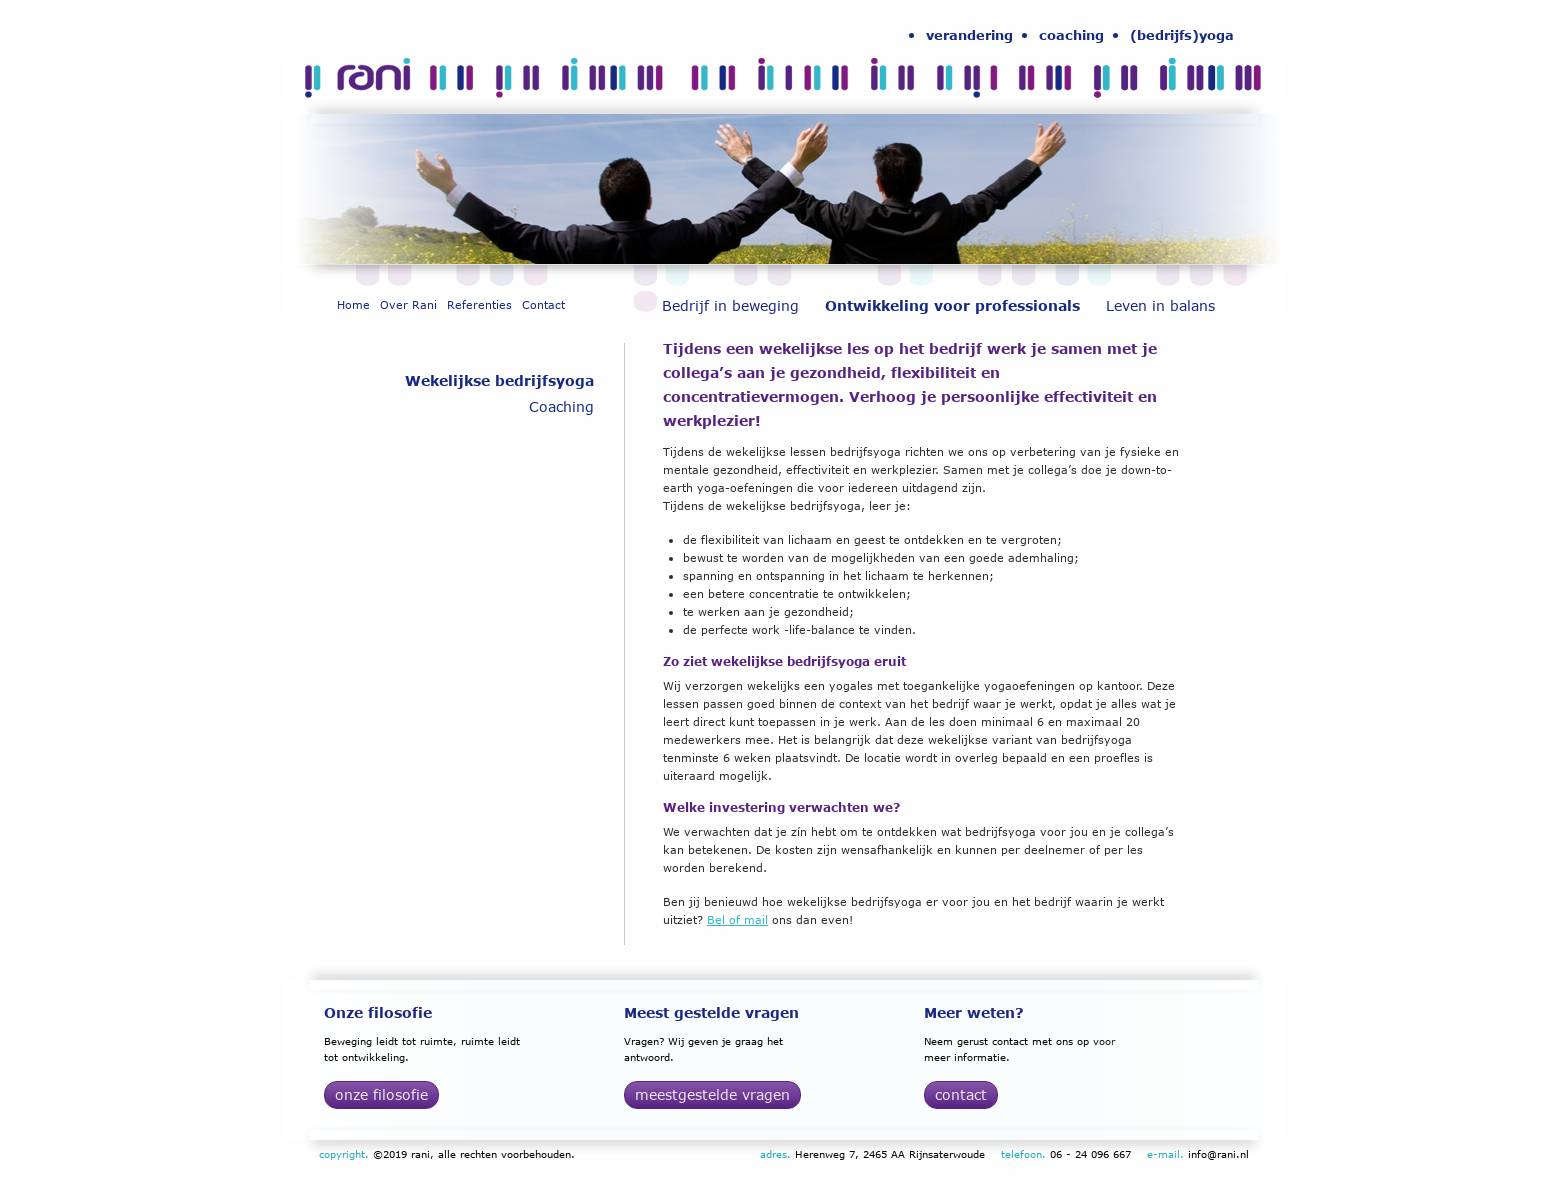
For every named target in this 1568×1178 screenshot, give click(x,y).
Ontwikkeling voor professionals (952, 305)
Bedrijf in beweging (730, 305)
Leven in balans (1160, 305)
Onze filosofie (381, 1094)
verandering (969, 35)
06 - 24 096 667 (1090, 1154)
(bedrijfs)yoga (1182, 35)
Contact (543, 304)
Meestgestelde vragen (712, 1094)
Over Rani (408, 304)
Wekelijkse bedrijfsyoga (499, 380)
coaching (1071, 35)
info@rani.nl (1218, 1154)
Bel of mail (737, 919)
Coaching (561, 406)
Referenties (479, 304)
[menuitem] (969, 34)
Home (353, 304)
